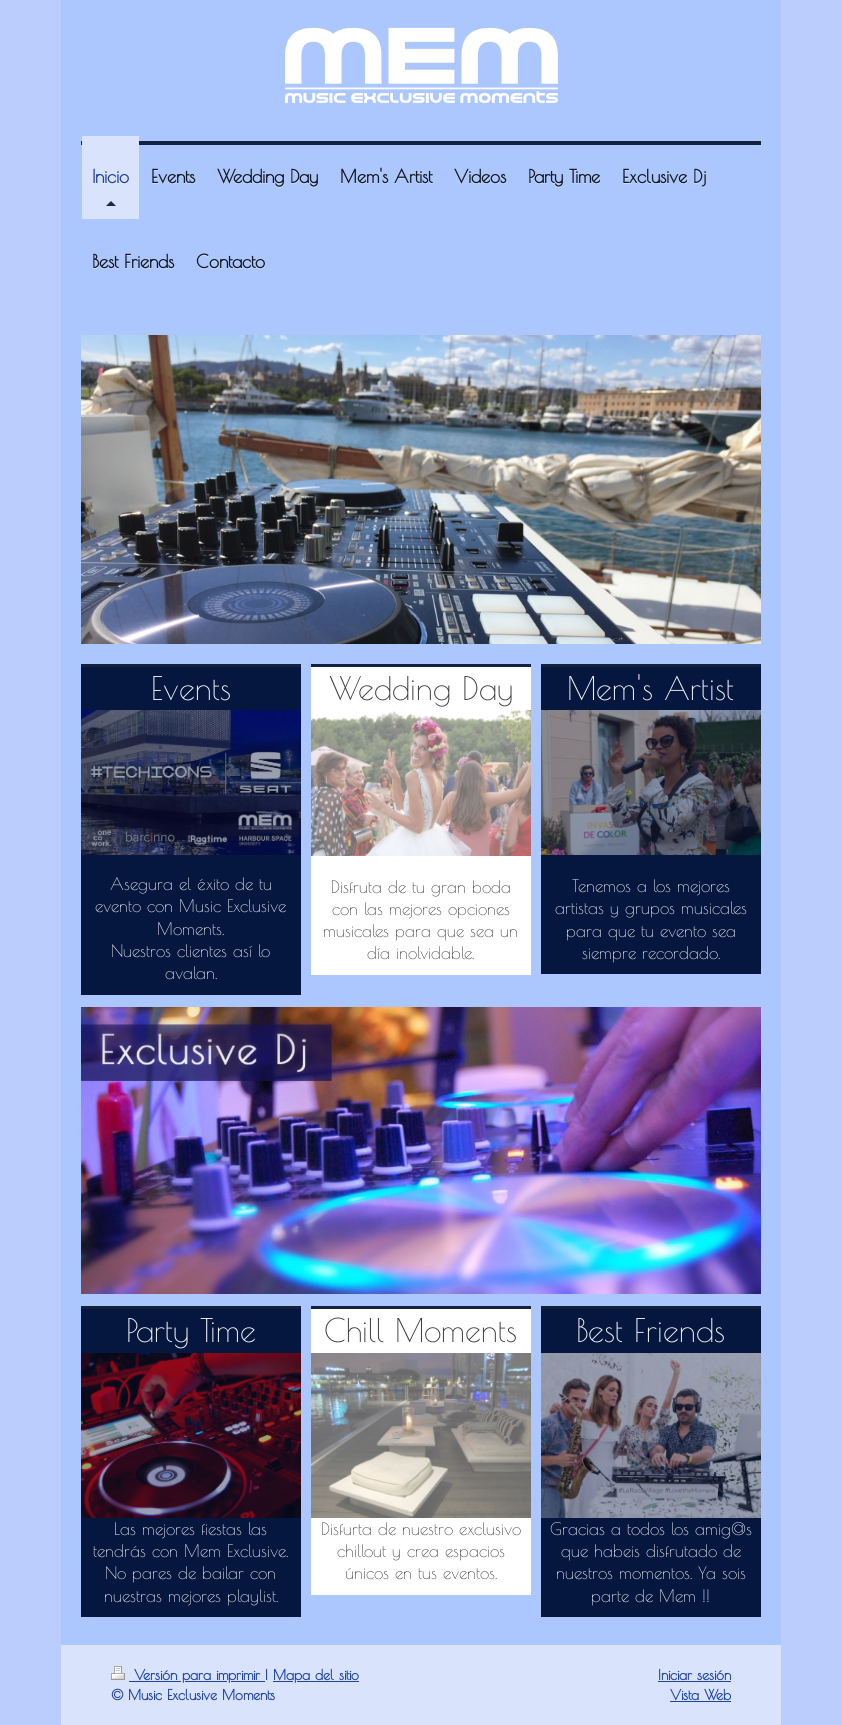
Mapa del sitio (316, 1674)
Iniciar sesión (694, 1674)
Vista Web (700, 1694)
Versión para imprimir (188, 1674)
